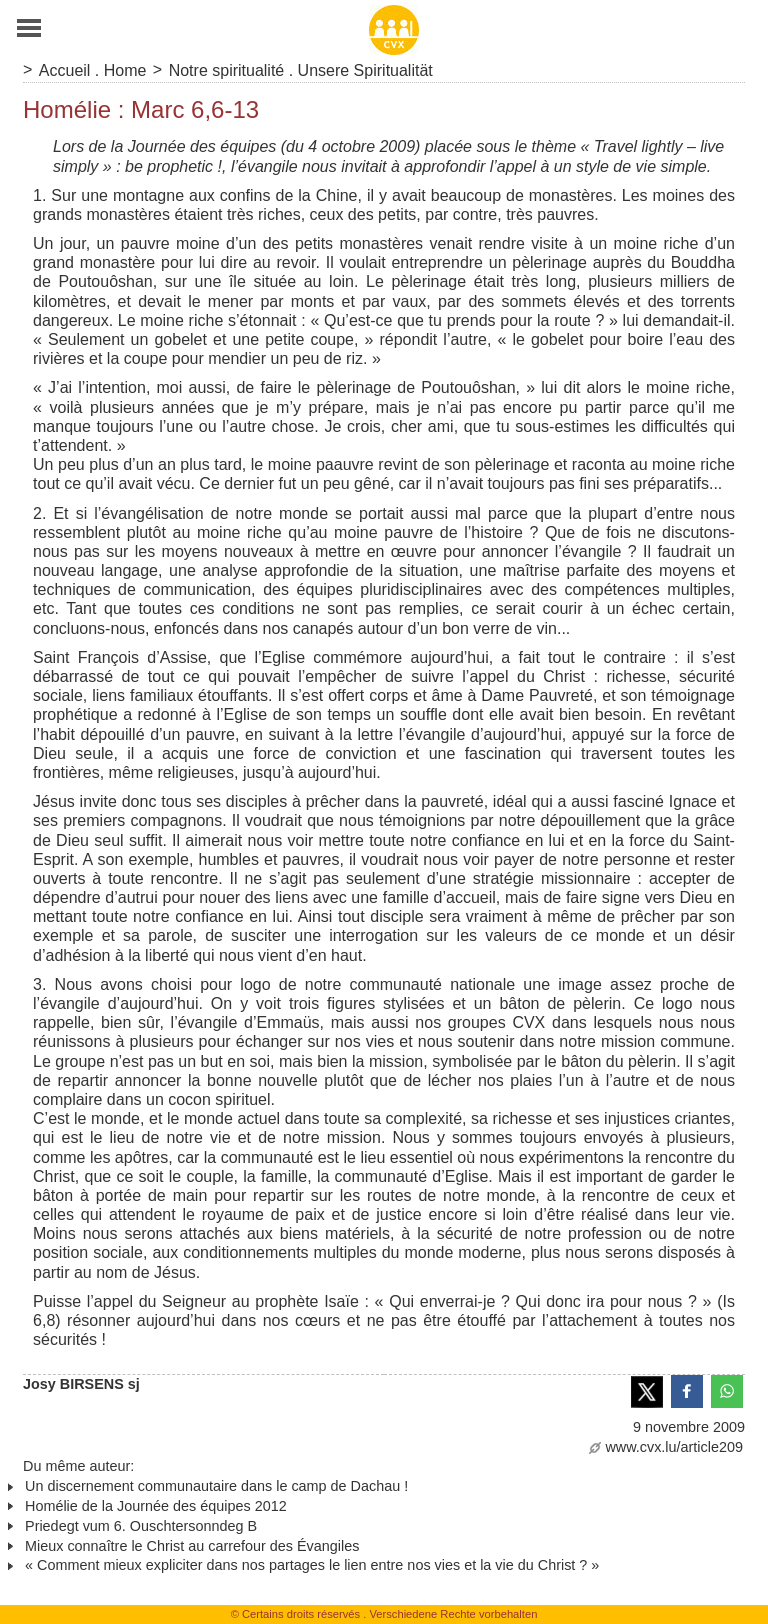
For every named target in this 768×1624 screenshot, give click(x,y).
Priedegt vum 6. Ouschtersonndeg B (141, 1526)
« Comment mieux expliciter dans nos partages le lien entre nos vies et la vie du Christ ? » (312, 1565)
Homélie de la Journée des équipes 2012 (156, 1506)
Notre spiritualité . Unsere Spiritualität (301, 70)
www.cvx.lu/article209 (666, 1447)
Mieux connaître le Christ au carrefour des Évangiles (192, 1546)
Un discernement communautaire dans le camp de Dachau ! (216, 1486)
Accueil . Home (93, 70)
